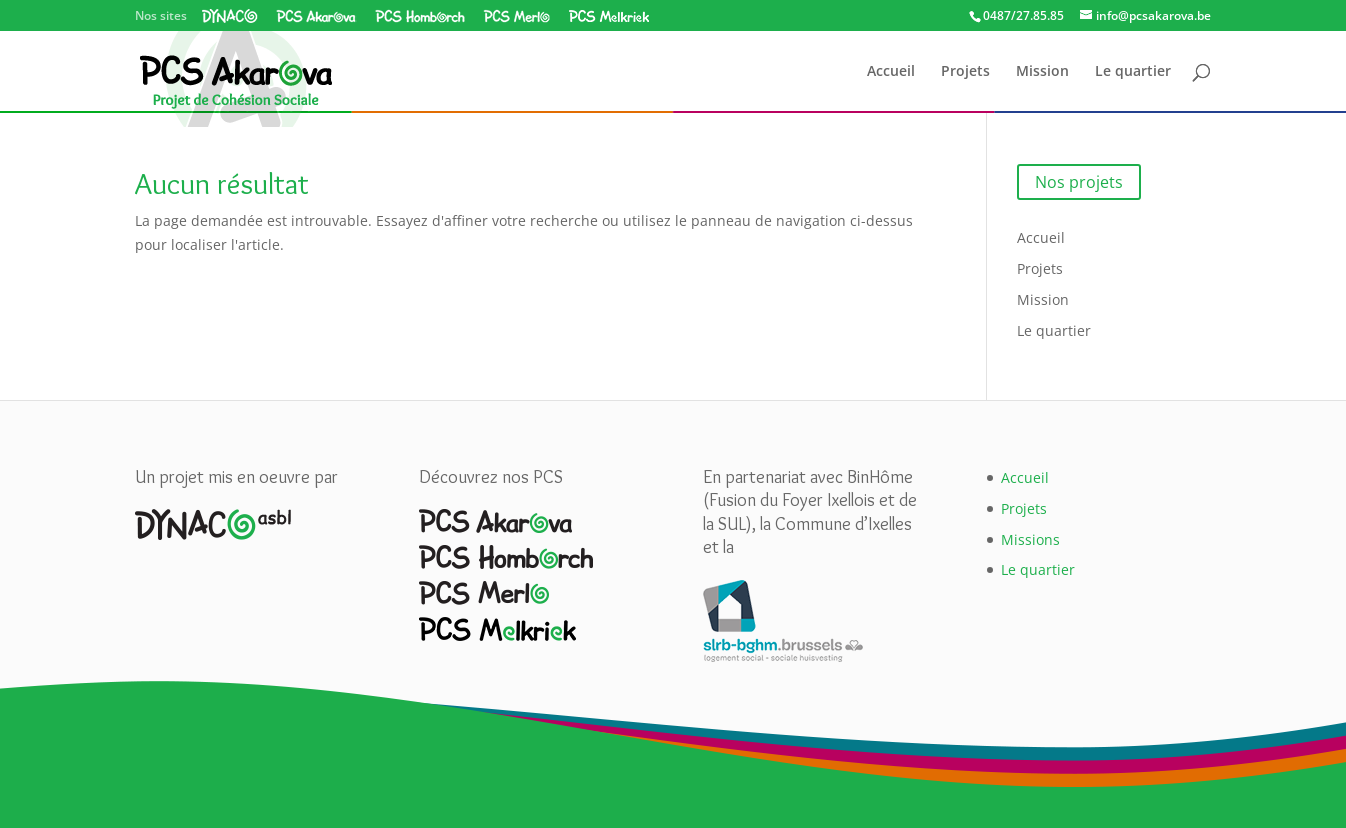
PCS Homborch (420, 16)
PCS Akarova (316, 16)
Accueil (891, 72)
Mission (1042, 72)
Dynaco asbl (230, 16)
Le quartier (1133, 72)
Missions (1030, 539)
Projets (965, 72)
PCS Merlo (516, 16)
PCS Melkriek (608, 16)
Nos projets (1079, 182)
